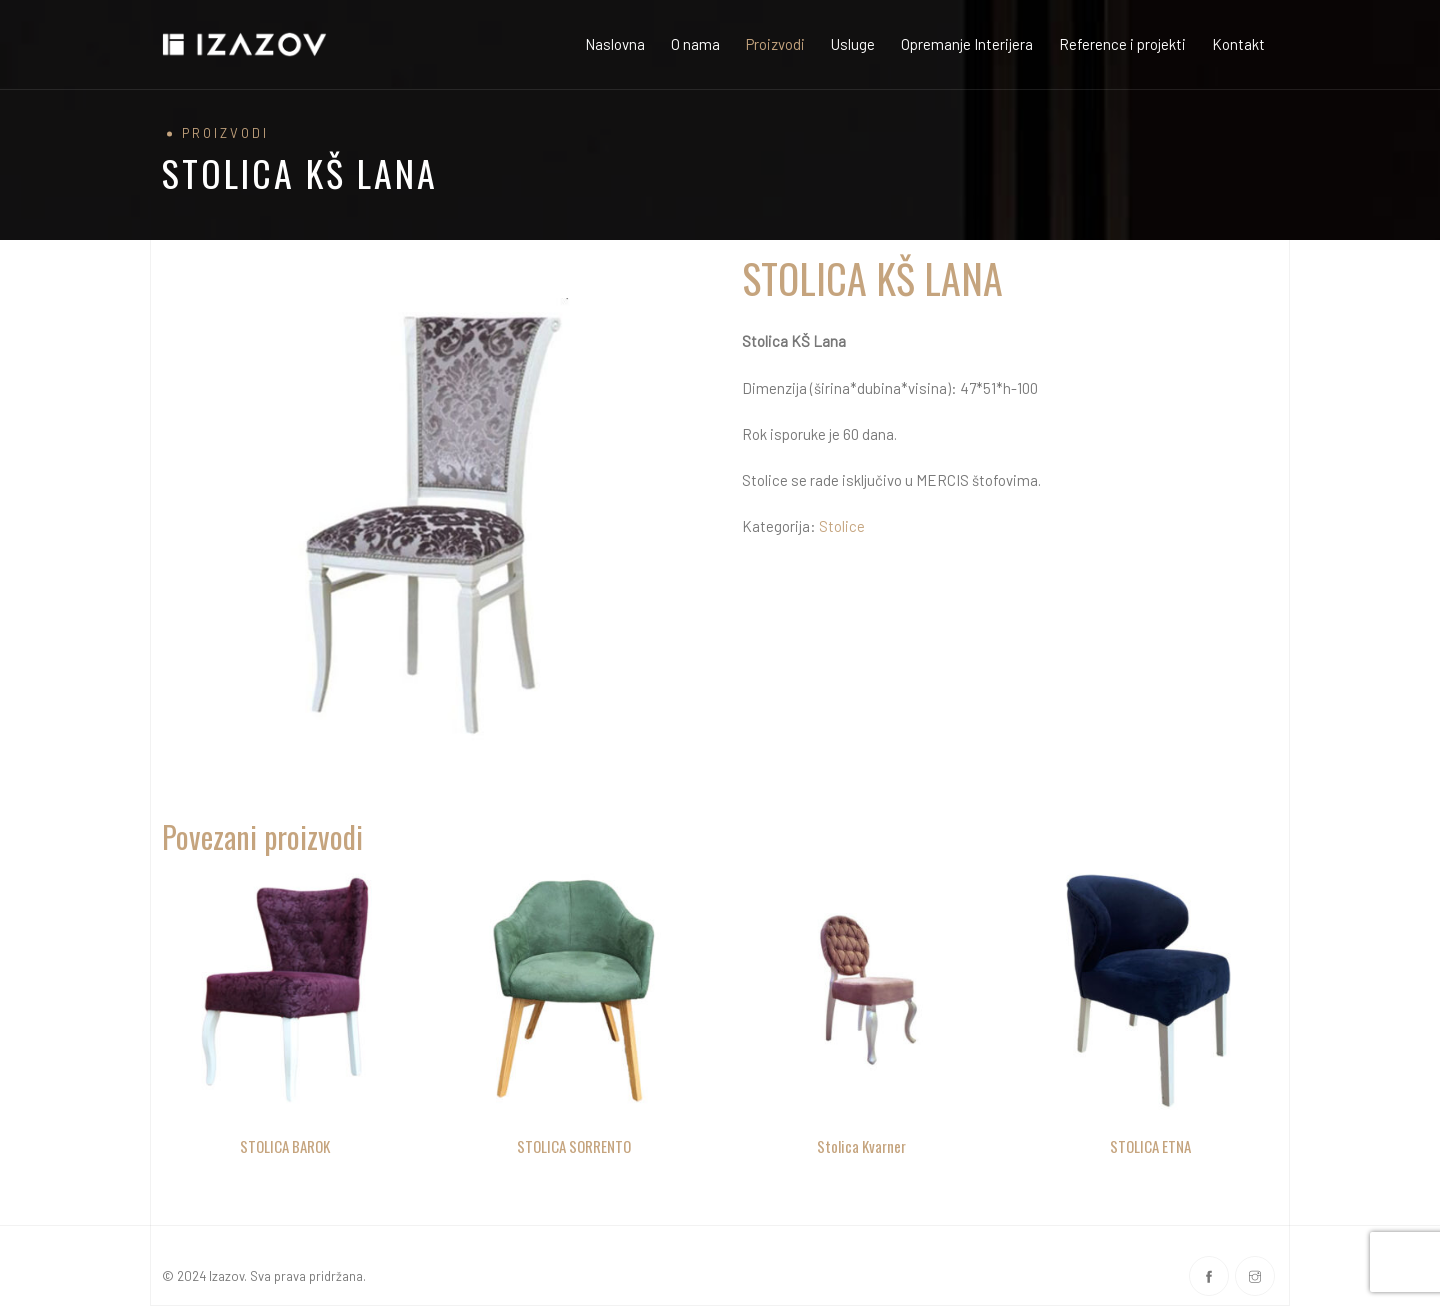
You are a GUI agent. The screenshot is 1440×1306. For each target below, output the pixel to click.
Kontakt (1238, 44)
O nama (695, 44)
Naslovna (615, 44)
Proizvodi (775, 44)
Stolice (842, 526)
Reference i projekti (1122, 44)
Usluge (853, 44)
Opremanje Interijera (967, 44)
